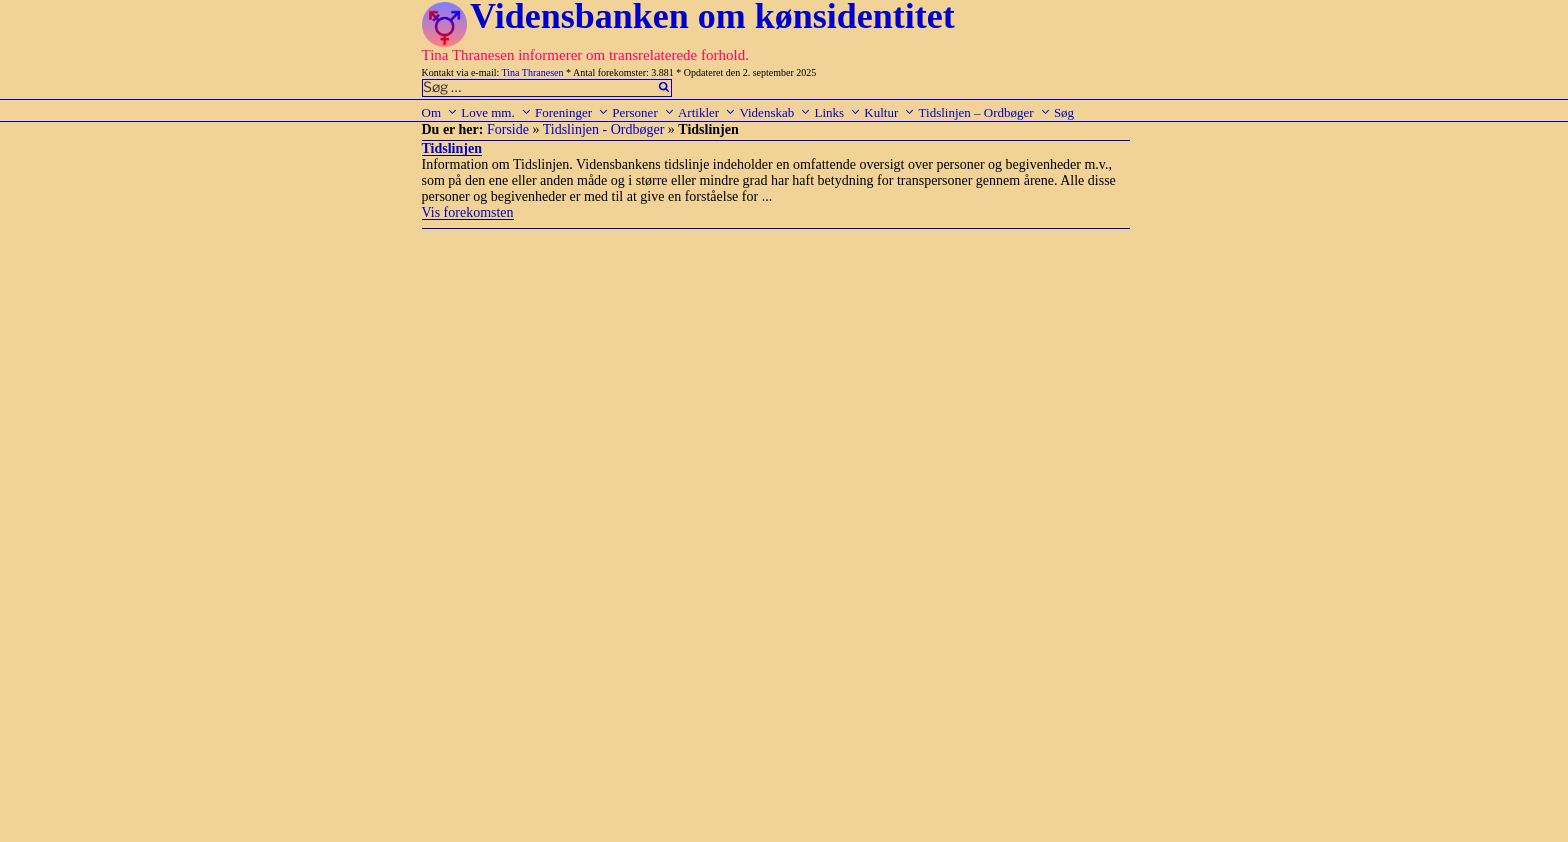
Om (440, 112)
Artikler (707, 112)
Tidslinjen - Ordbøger (604, 129)
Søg (1064, 112)
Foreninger (572, 112)
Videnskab (775, 112)
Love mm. (496, 112)
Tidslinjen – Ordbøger (985, 112)
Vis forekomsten (468, 212)
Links (837, 112)
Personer (643, 112)
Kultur (889, 112)
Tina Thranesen (533, 72)
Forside (508, 129)
